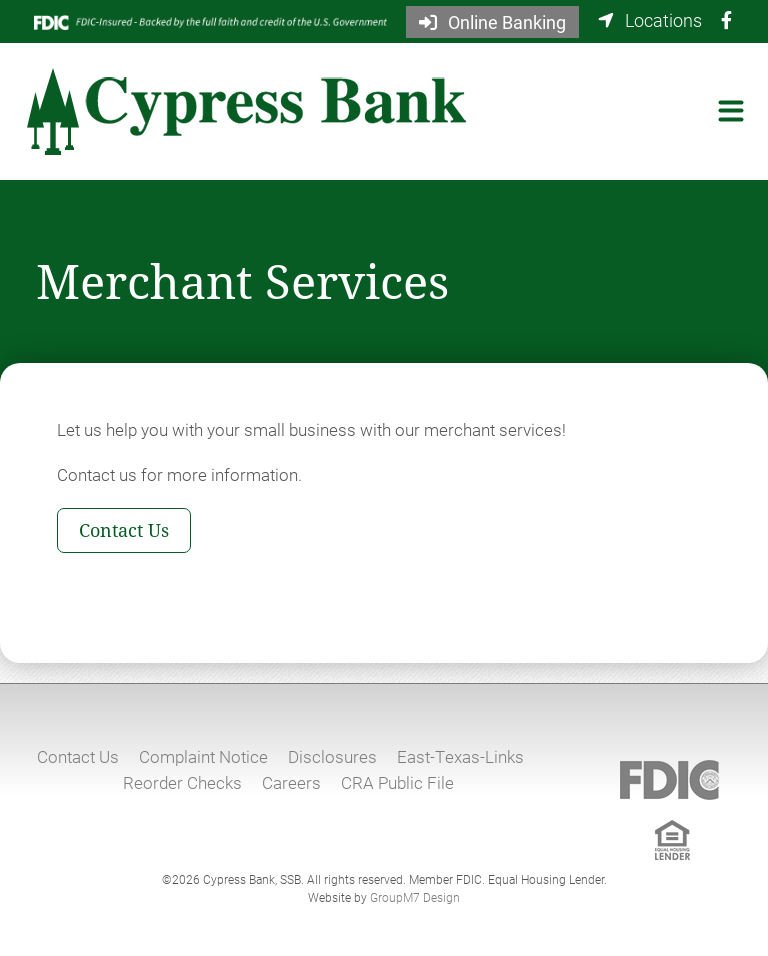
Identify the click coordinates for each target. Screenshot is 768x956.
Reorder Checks (182, 782)
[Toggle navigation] (731, 111)
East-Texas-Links (460, 756)
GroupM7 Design (415, 897)
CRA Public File (397, 782)
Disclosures (332, 756)
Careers (291, 782)
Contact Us (124, 530)
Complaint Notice (203, 756)
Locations (650, 20)
